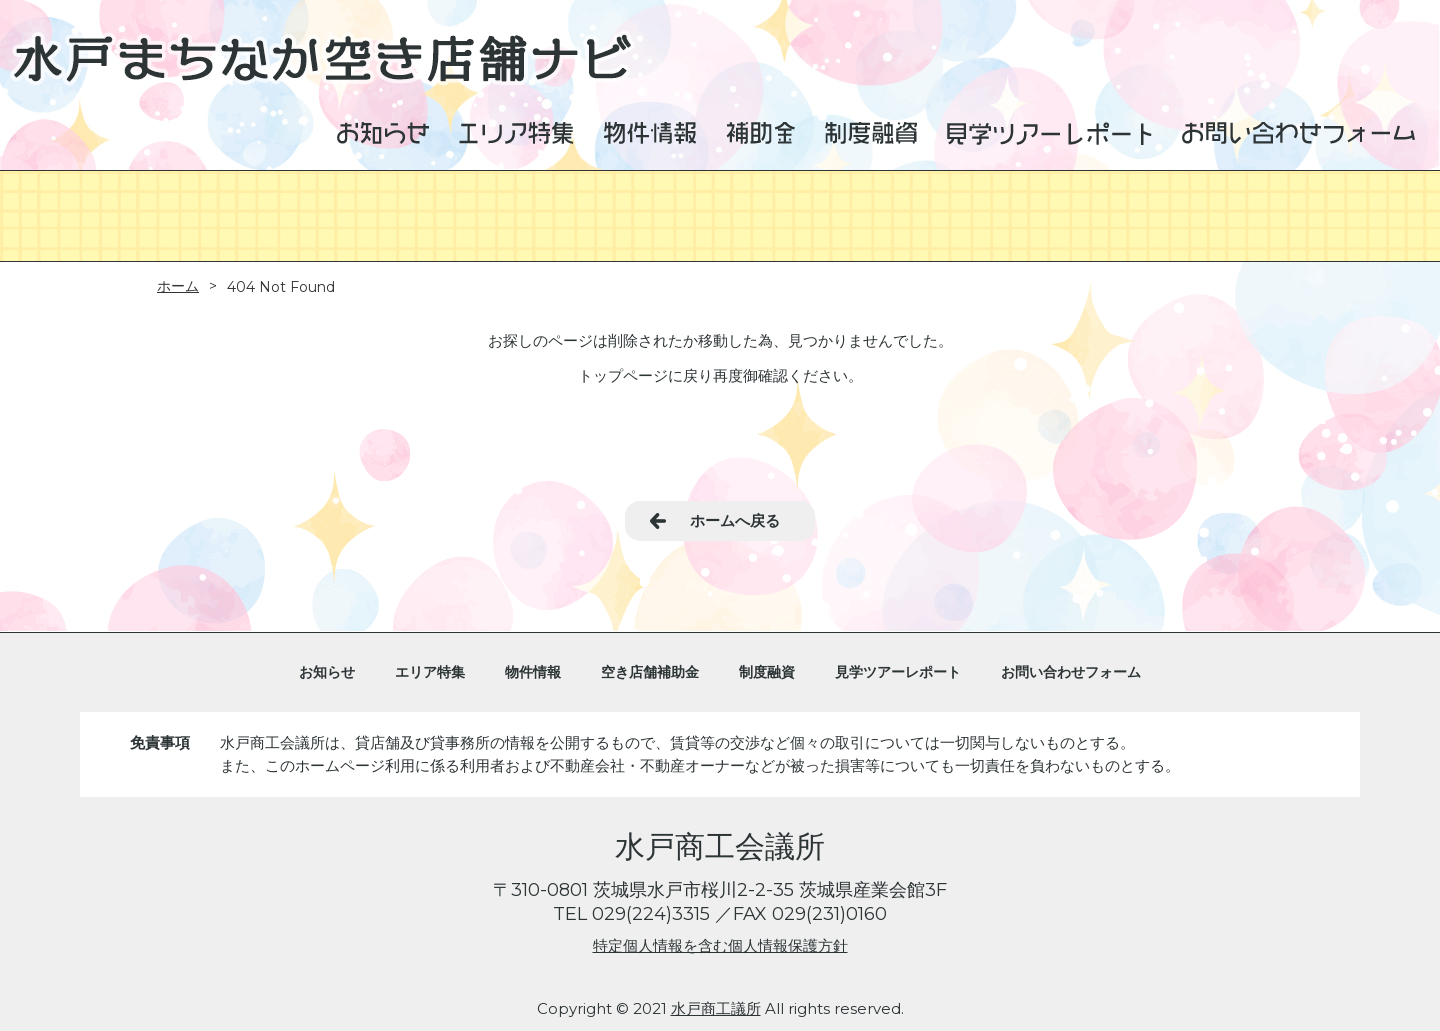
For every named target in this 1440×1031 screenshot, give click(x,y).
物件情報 (533, 672)
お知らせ (327, 672)
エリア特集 (430, 672)
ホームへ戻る (735, 520)
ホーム (178, 286)
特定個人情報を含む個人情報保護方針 (720, 945)
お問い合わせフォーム (1071, 672)
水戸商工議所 (716, 1008)
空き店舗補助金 (650, 672)
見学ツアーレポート (898, 672)
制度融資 (767, 672)
